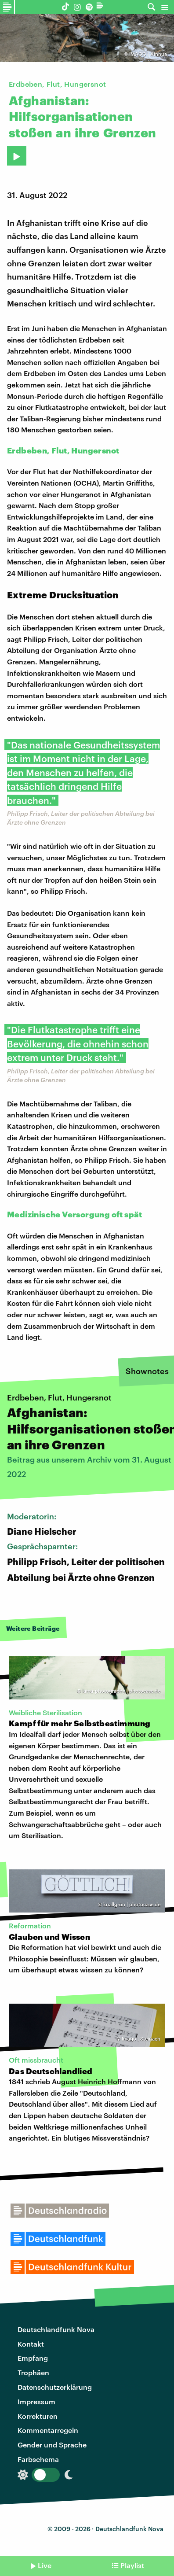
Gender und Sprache (52, 2444)
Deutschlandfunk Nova (56, 2329)
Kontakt (31, 2344)
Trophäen (33, 2372)
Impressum (36, 2401)
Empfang (33, 2358)
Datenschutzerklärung (55, 2387)
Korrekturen (38, 2416)
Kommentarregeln (48, 2430)
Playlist (132, 2565)
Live (44, 2565)
